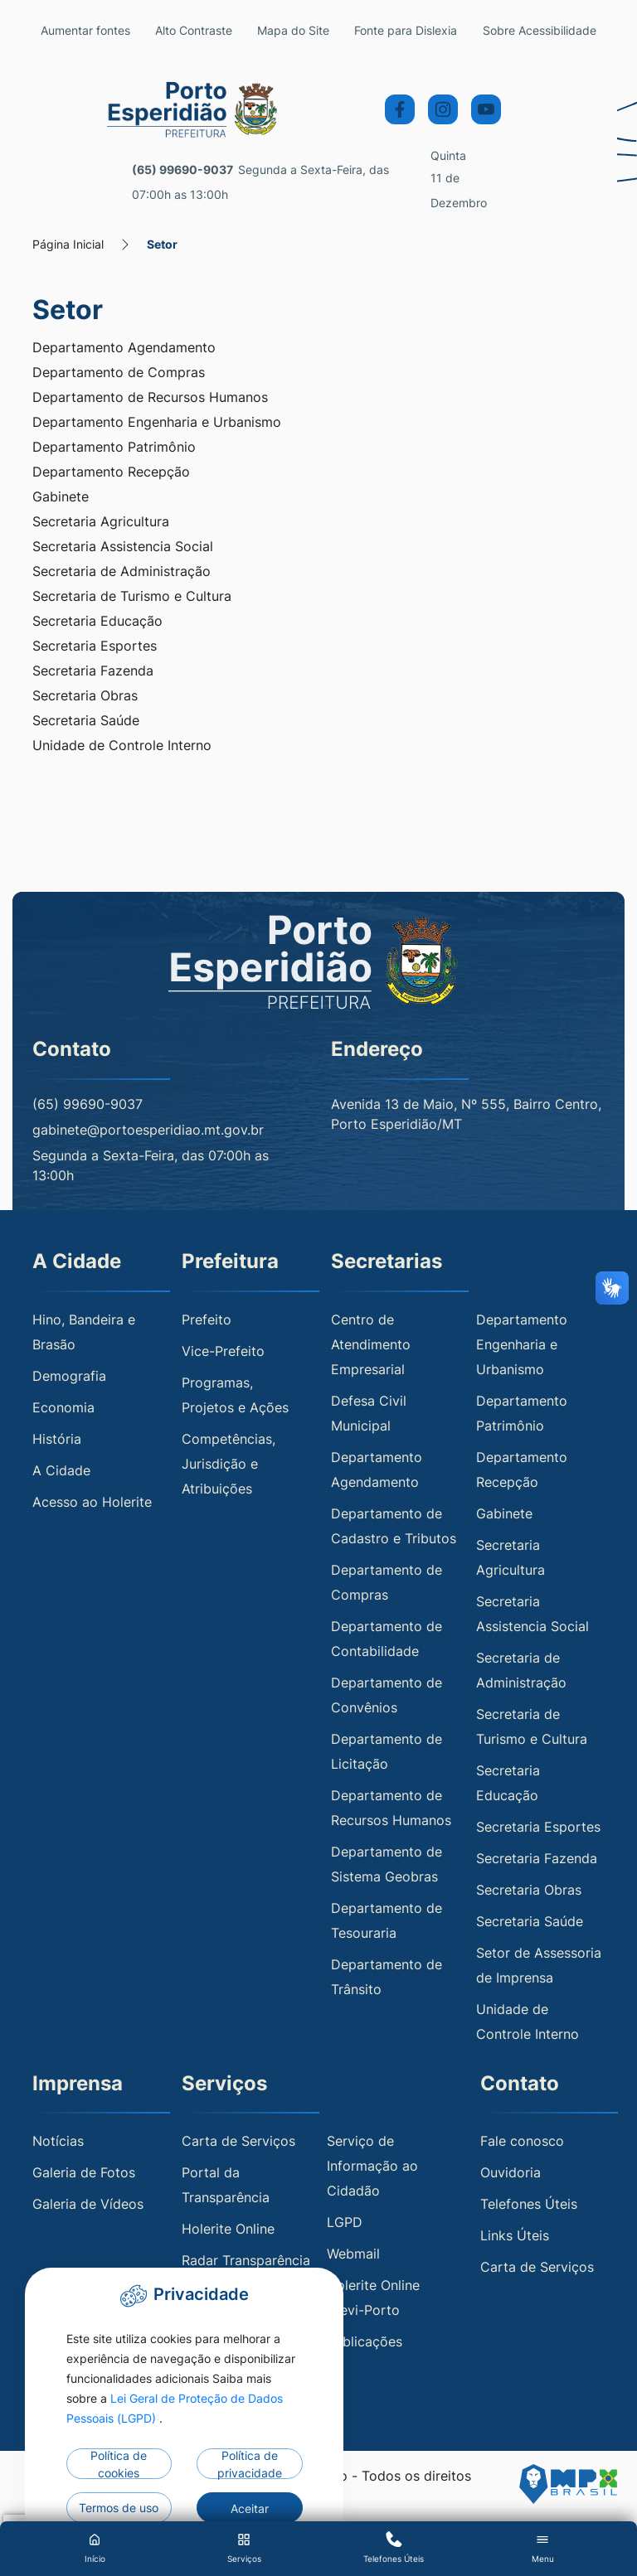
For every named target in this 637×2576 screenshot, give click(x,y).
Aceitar (250, 2508)
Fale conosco (522, 2141)
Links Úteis (514, 2236)
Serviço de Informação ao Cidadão (372, 2166)
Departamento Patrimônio (114, 447)
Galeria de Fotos (83, 2173)
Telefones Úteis (528, 2204)
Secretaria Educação (97, 621)
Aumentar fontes (89, 30)
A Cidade (61, 1470)
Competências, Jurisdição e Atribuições (228, 1464)
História (56, 1439)
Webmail (353, 2254)
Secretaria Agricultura (100, 522)
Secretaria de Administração (121, 572)
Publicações (364, 2342)
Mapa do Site (311, 30)
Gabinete (60, 497)
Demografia (69, 1376)
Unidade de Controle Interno (122, 746)
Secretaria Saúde (85, 721)
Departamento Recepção (111, 472)
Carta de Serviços (238, 2141)
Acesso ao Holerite (92, 1502)
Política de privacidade (249, 2463)
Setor (162, 245)
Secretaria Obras (85, 696)
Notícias (58, 2141)
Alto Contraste (204, 30)
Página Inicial (68, 245)
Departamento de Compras (118, 373)
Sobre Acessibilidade (548, 30)
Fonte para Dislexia (424, 30)
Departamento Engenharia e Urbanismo (156, 422)
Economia (63, 1407)
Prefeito (206, 1319)
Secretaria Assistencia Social (122, 547)
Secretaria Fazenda (92, 671)
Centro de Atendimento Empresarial (371, 1344)
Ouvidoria (510, 2173)
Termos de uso (118, 2508)
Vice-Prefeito (223, 1351)
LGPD (344, 2223)
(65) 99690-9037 (182, 170)
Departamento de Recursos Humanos (150, 398)
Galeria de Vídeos (87, 2204)
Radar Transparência (246, 2261)
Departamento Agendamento (124, 348)
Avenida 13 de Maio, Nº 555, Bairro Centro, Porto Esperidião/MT (466, 1115)
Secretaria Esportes (94, 646)
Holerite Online (228, 2229)
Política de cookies (118, 2463)
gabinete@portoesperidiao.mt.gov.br (148, 1130)
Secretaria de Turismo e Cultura (131, 596)
